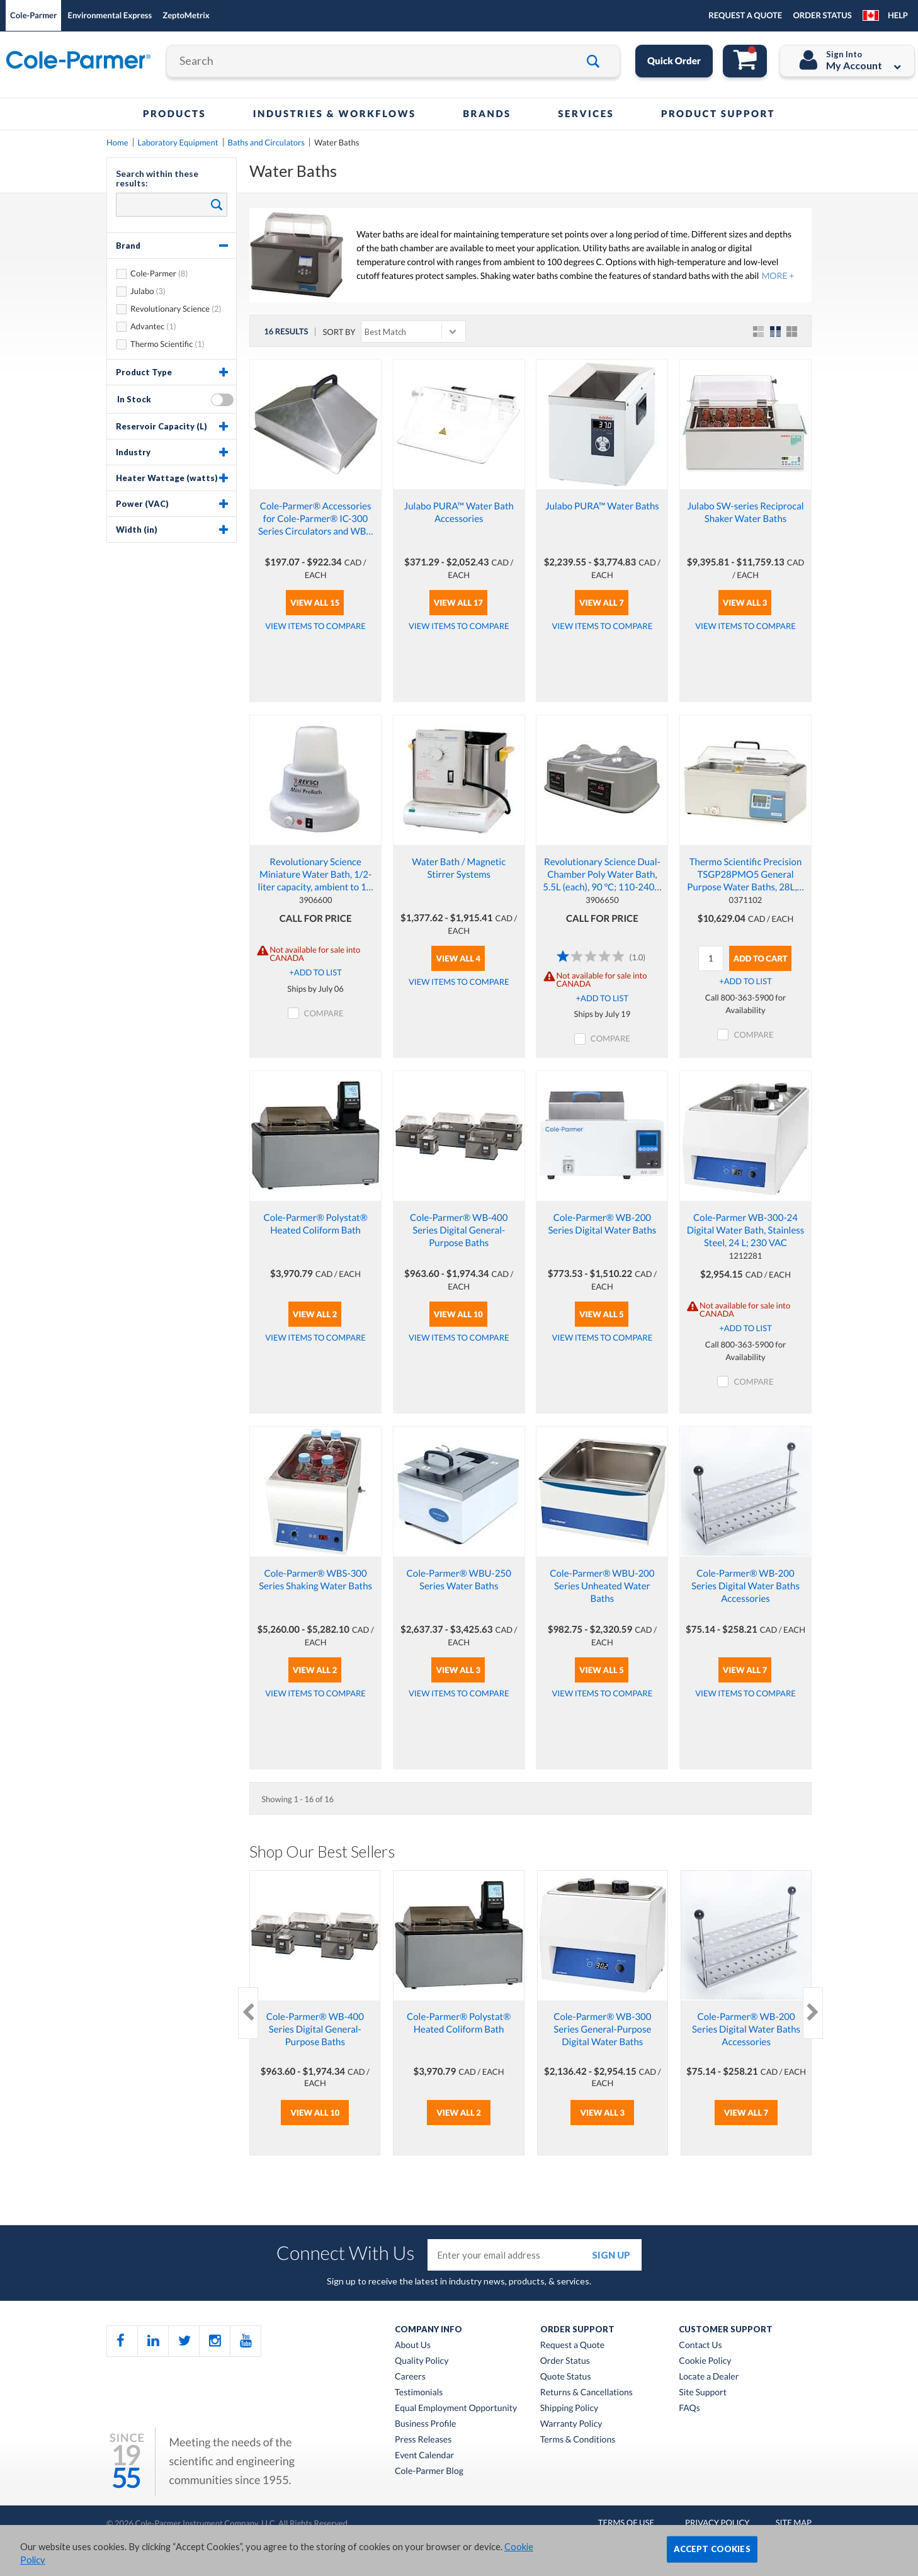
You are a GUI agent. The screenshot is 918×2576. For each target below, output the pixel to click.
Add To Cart (761, 958)
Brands (487, 114)
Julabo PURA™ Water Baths (602, 506)
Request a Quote (572, 2345)
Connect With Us (345, 2253)
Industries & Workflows (334, 114)
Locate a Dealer (709, 2376)
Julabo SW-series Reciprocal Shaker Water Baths (745, 513)
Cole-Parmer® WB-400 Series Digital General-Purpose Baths (458, 1230)
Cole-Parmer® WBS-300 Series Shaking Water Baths (315, 1580)
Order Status (565, 2361)
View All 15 (314, 603)
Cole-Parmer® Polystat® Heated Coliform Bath (316, 1224)
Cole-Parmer (33, 15)
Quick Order (674, 61)
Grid (776, 332)
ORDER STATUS (822, 15)
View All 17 (458, 603)
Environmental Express (109, 15)
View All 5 (601, 1314)
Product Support (718, 114)
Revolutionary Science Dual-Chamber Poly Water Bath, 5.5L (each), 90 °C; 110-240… (602, 874)
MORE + (777, 275)
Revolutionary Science (170, 309)
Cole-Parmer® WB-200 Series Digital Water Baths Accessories (745, 1586)
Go (597, 61)
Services (586, 114)
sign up (611, 2255)
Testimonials (419, 2392)
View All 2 (315, 1314)
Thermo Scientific (161, 344)
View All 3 (745, 603)
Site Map (794, 2522)
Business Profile (425, 2424)
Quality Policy (421, 2361)
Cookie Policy (705, 2361)
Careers (410, 2376)
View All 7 (601, 603)
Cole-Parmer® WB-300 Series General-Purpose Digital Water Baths (602, 2029)
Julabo (142, 291)
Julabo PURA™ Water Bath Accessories (459, 513)
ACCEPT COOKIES (712, 2549)
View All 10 (458, 1314)
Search (214, 204)
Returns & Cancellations (586, 2392)
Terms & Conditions (578, 2439)
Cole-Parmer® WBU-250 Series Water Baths (459, 1580)
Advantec (147, 326)
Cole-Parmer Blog (429, 2471)
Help (898, 15)
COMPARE (324, 1013)
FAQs (689, 2408)
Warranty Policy (571, 2424)
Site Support (703, 2392)
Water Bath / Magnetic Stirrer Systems (459, 868)
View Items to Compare (315, 626)
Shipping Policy (569, 2408)
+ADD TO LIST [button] (315, 972)
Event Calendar (424, 2455)
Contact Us (700, 2345)
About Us (413, 2345)
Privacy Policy (717, 2522)
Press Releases (423, 2439)
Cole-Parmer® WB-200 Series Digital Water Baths (602, 1224)
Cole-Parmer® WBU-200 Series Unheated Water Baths (602, 1586)
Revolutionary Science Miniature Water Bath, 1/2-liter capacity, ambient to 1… (315, 874)
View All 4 (458, 958)
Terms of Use (626, 2522)
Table (793, 332)
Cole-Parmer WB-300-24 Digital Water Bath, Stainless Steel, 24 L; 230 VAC (746, 1230)
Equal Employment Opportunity (456, 2408)
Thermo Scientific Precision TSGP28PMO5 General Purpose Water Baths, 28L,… (745, 874)
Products (174, 114)
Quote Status (565, 2376)
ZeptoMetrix (185, 15)
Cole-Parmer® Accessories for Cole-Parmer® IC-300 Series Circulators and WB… (315, 519)
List (760, 332)
